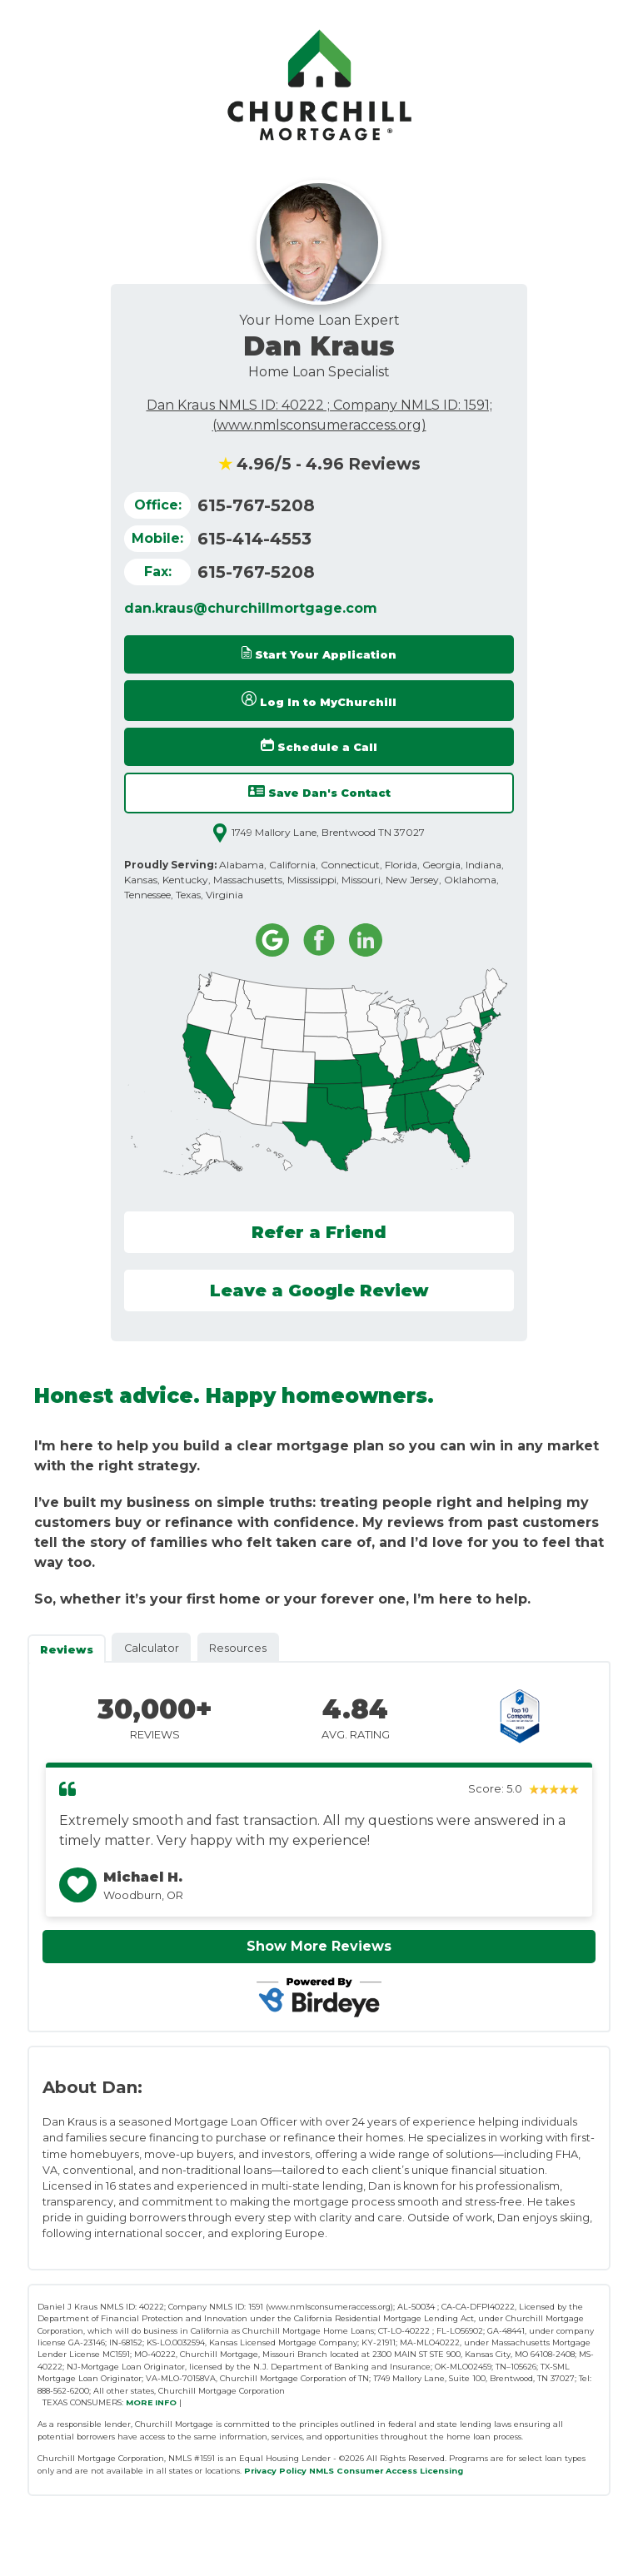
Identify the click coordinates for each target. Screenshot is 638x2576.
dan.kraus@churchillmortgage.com (250, 608)
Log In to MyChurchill (319, 700)
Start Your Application (319, 653)
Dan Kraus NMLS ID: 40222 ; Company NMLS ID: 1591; (319, 405)
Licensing (441, 2470)
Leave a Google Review (319, 1290)
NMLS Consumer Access (363, 2470)
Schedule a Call (319, 745)
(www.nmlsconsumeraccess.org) (319, 425)
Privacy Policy (275, 2470)
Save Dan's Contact (319, 792)
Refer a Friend (319, 1232)
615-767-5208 (256, 505)
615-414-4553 (254, 539)
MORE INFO (151, 2402)
